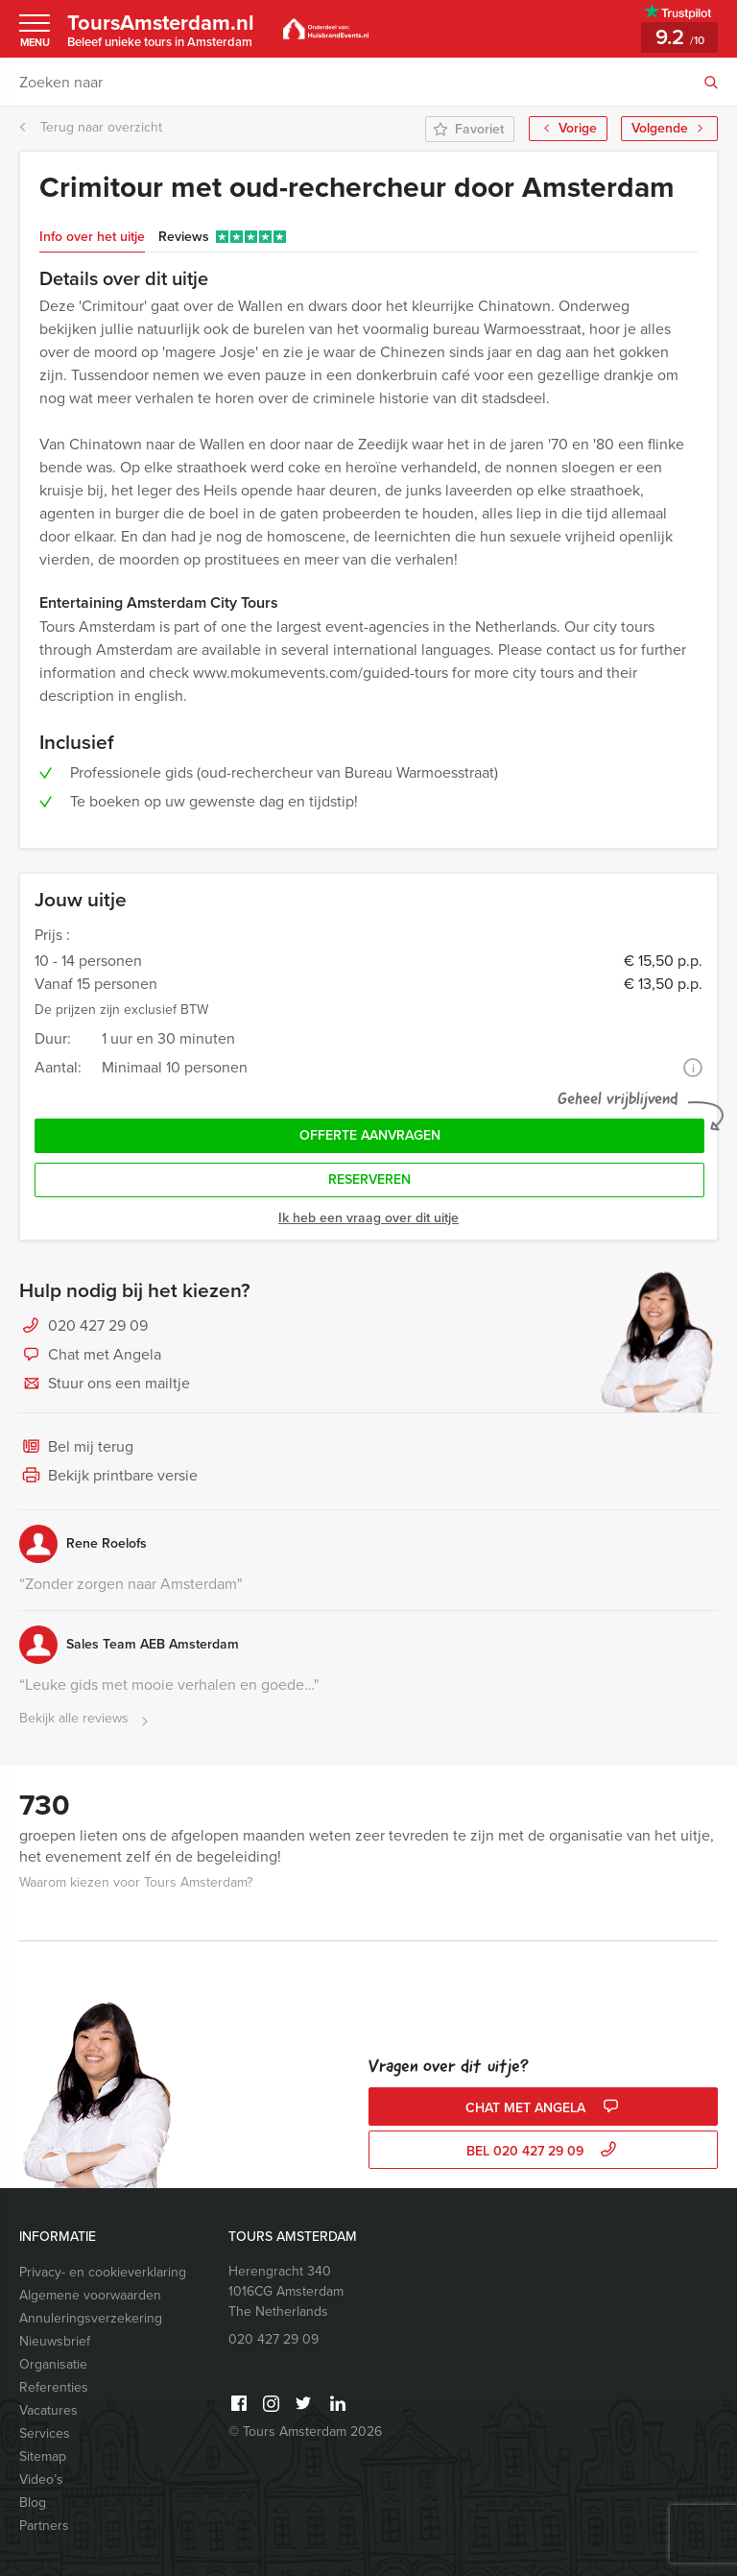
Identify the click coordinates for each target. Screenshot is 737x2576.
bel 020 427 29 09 (543, 2151)
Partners (44, 2526)
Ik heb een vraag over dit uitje (368, 1218)
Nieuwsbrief (54, 2341)
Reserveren (369, 1179)
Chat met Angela (90, 1355)
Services (44, 2433)
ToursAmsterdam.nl (161, 29)
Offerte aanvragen (369, 1135)
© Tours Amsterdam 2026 (305, 2431)
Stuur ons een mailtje (104, 1384)
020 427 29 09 (98, 1325)
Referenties (53, 2387)
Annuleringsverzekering (90, 2318)
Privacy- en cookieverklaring (102, 2272)
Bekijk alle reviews (86, 1719)
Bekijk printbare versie (108, 1476)
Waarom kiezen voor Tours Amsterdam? (135, 1882)
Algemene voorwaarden (90, 2295)
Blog (32, 2502)
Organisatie (53, 2364)
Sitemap (42, 2456)
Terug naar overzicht (90, 127)
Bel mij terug (76, 1447)
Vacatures (48, 2410)
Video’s (41, 2479)
